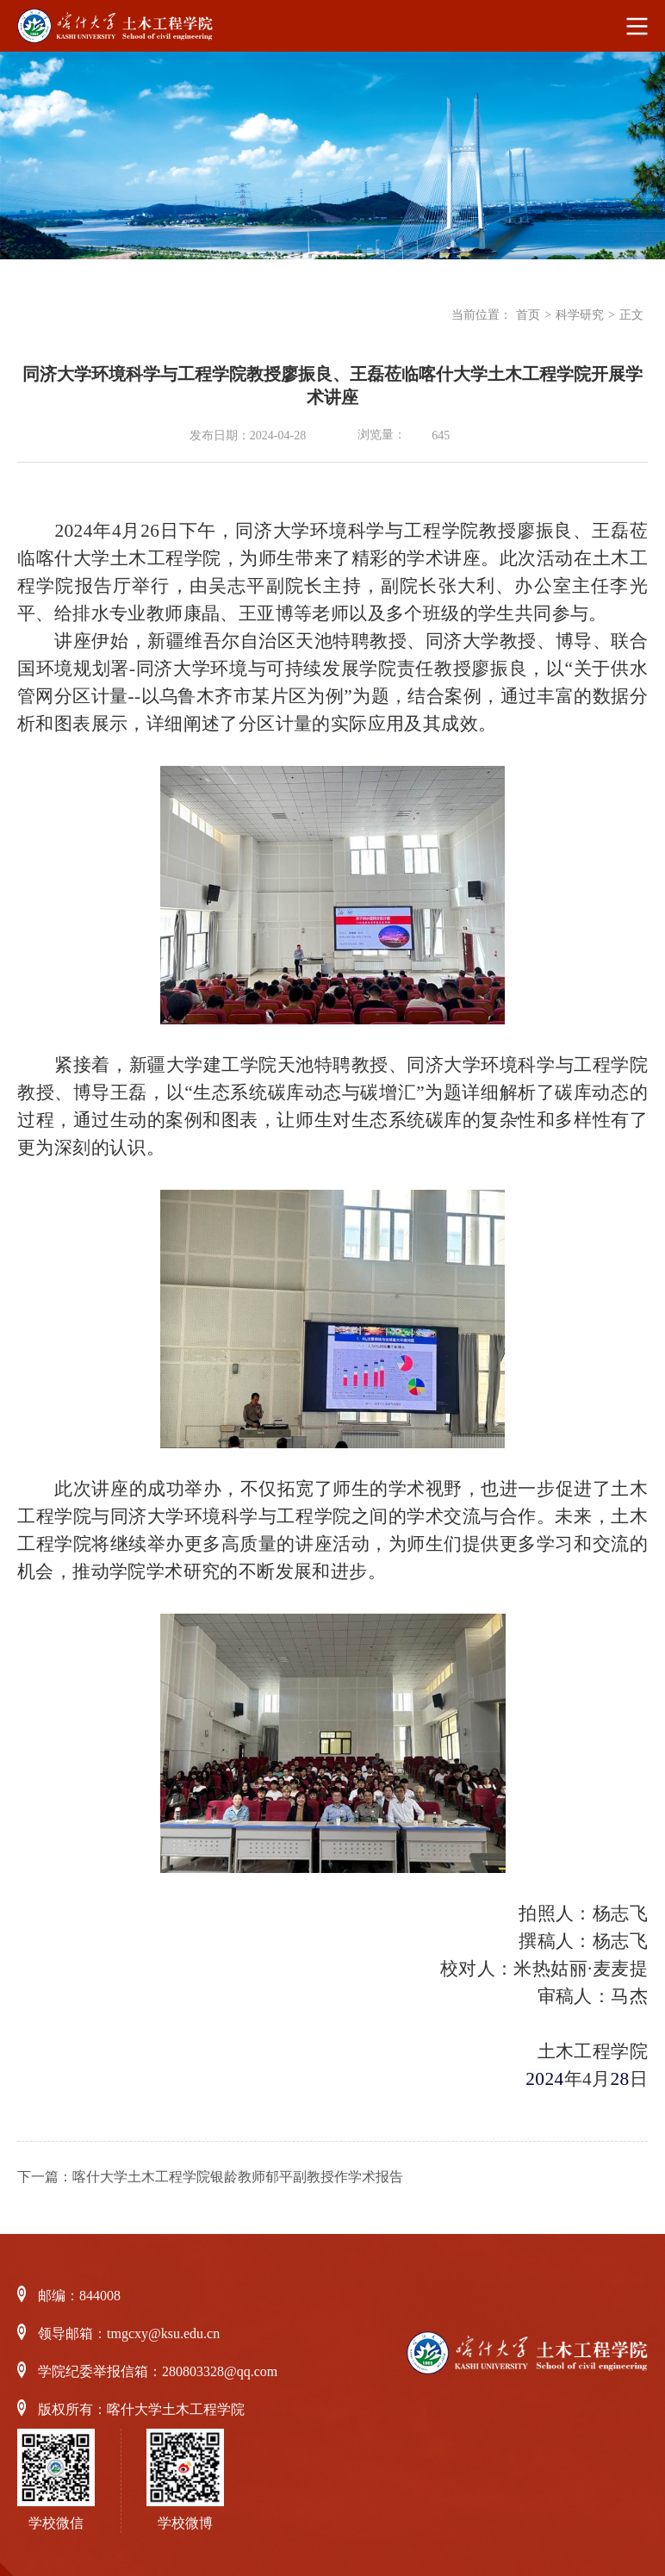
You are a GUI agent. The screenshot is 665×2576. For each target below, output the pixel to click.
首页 (528, 314)
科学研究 (580, 314)
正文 (631, 314)
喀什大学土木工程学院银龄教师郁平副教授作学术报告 (237, 2176)
